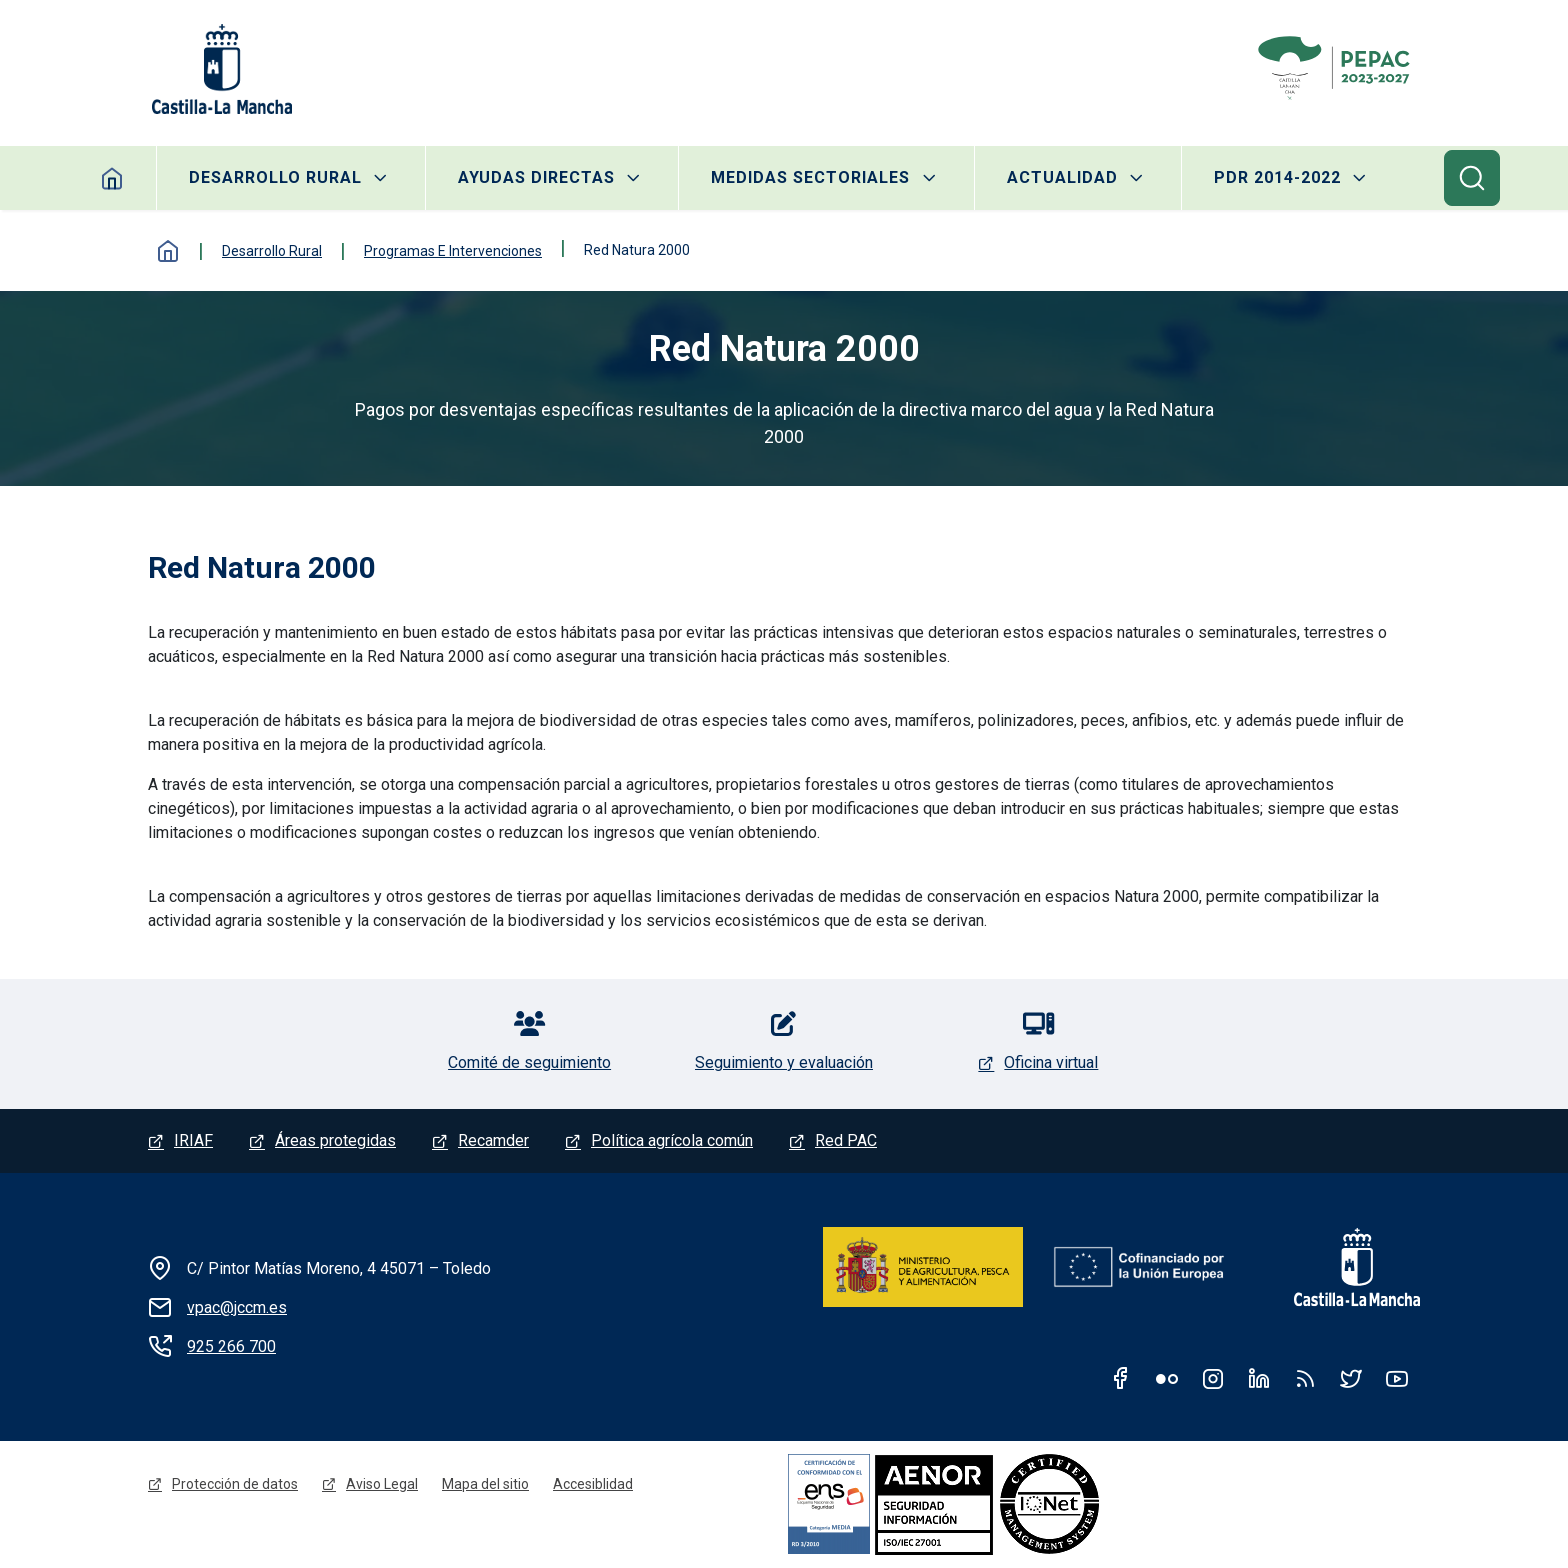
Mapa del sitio (485, 1484)
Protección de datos (235, 1484)
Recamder (493, 1140)
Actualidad (1062, 177)
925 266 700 (231, 1346)
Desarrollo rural (275, 177)
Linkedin (1259, 1378)
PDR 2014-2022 (1277, 177)
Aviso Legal (382, 1484)
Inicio (112, 178)
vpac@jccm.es (237, 1307)
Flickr (1167, 1378)
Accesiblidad (593, 1484)
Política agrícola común (672, 1140)
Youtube (1397, 1378)
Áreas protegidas (335, 1140)
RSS (1305, 1378)
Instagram (1213, 1378)
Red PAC (846, 1140)
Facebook (1121, 1378)
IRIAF (193, 1140)
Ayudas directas (536, 177)
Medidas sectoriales (810, 177)
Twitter (1351, 1378)
